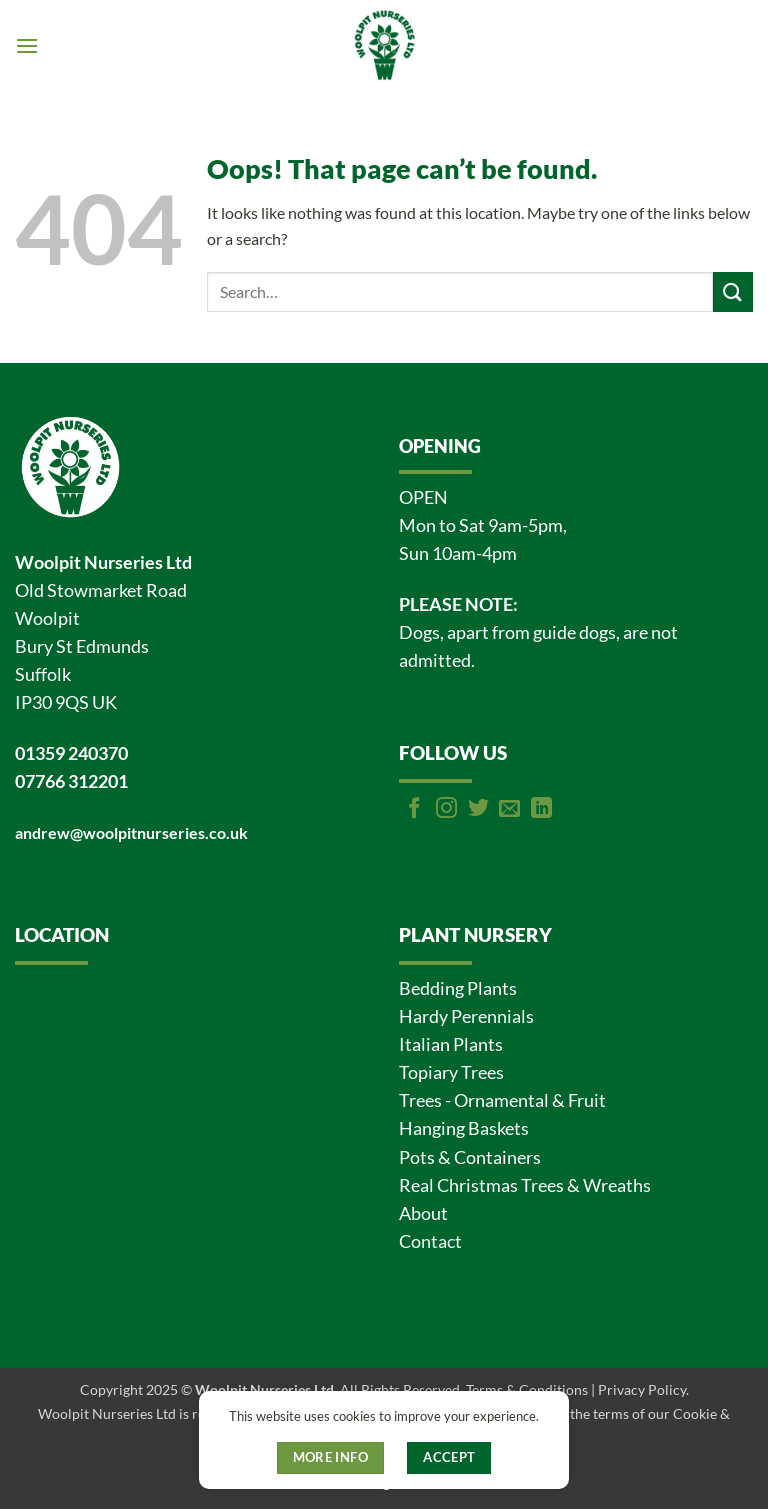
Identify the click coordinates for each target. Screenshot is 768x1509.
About (423, 1213)
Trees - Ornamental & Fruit (502, 1100)
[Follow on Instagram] (446, 809)
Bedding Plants (458, 988)
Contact (430, 1241)
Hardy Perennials (466, 1016)
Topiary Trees (451, 1072)
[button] (27, 45)
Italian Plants (451, 1044)
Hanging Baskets (464, 1128)
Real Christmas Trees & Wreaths (525, 1185)
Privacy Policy (642, 1389)
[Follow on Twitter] (478, 809)
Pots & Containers (470, 1157)
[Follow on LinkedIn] (541, 809)
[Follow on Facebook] (414, 809)
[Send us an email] (509, 809)
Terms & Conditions (527, 1389)
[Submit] (733, 291)
